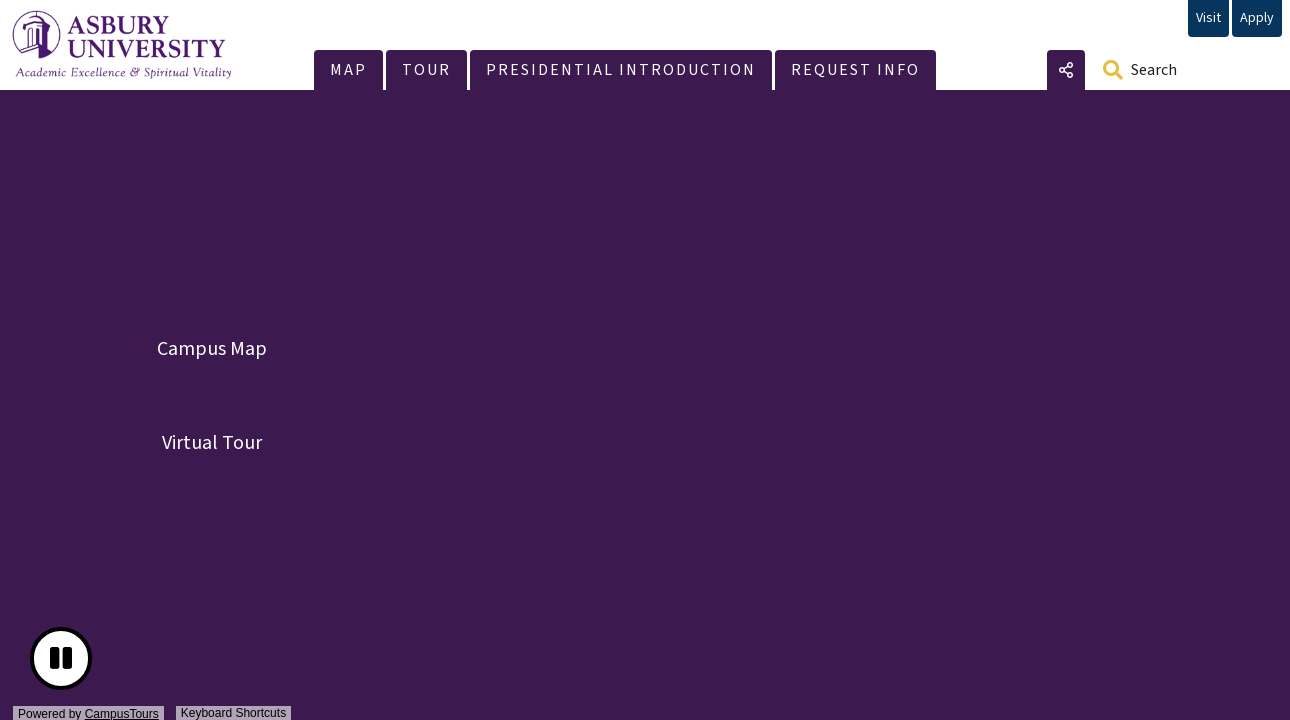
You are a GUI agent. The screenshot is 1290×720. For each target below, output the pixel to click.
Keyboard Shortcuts (233, 713)
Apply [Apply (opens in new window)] (1257, 18)
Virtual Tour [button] (212, 443)
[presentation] (645, 408)
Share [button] (1066, 70)
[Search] (1185, 70)
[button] (348, 70)
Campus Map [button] (212, 349)
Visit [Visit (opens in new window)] (1208, 18)
